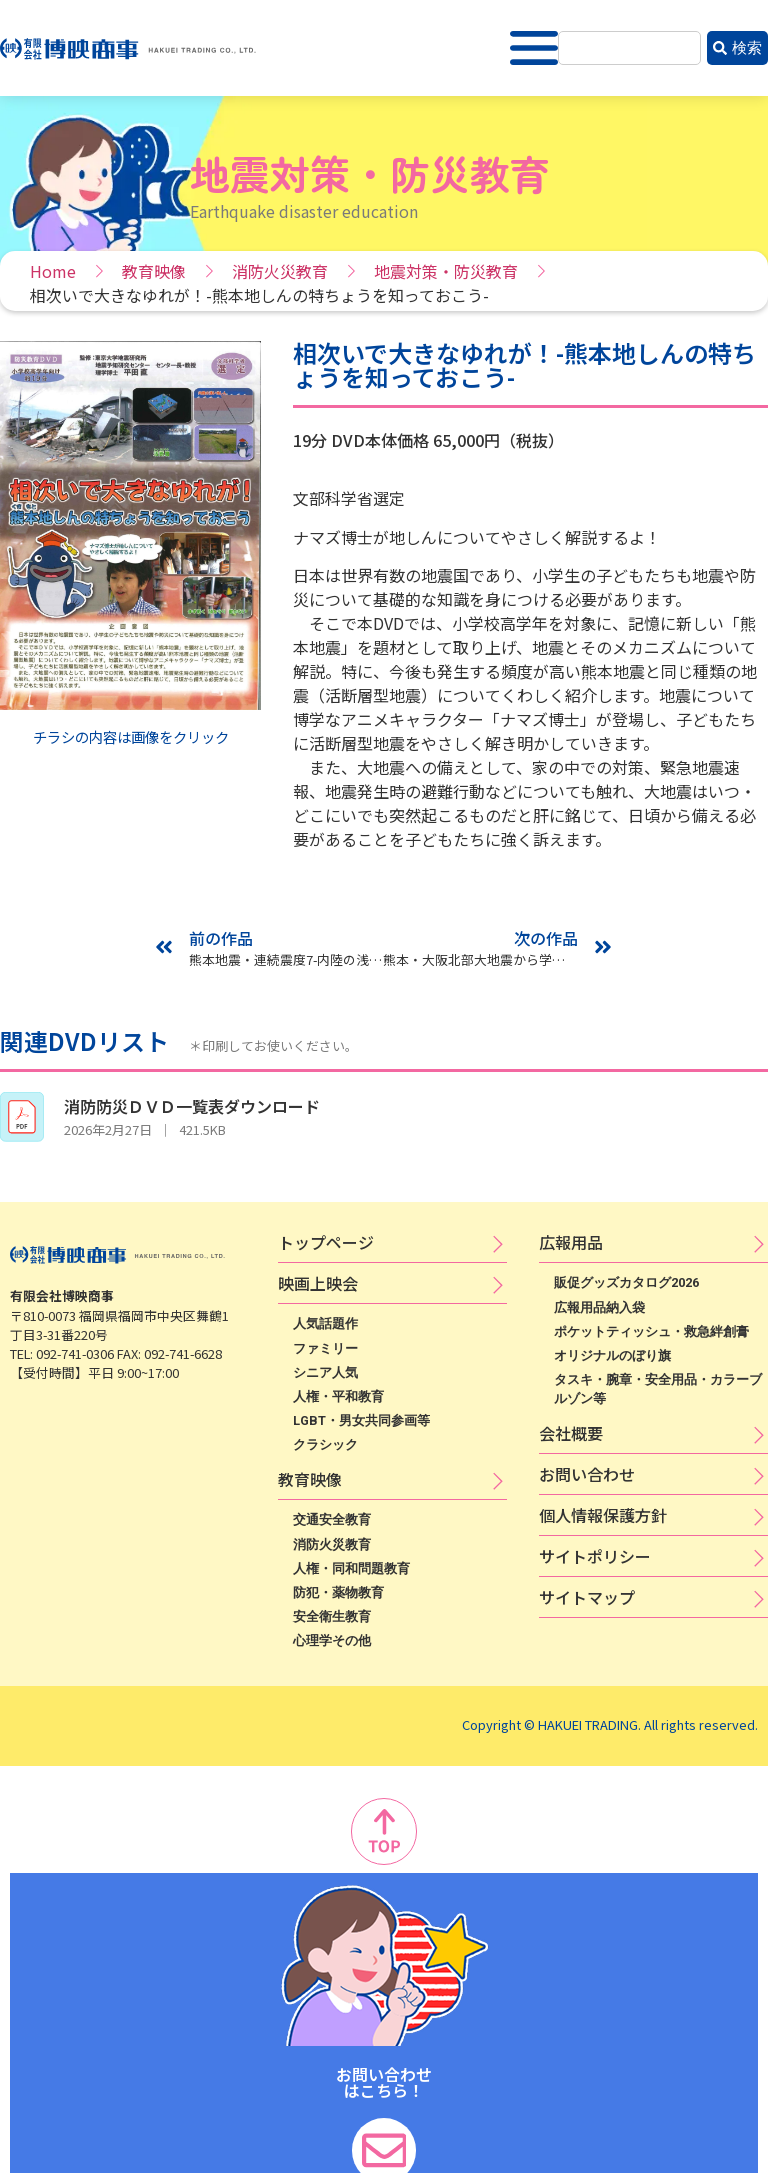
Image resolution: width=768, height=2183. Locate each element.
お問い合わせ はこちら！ (384, 2082)
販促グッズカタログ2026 (626, 1282)
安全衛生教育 (332, 1616)
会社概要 (571, 1433)
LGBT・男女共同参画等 (361, 1420)
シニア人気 (325, 1372)
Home (53, 271)
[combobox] (629, 48)
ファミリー (325, 1348)
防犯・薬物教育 (338, 1592)
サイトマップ (587, 1597)
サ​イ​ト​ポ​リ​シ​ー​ (595, 1556)
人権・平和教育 (338, 1396)
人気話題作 (325, 1323)
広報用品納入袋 (599, 1307)
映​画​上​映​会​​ (318, 1283)
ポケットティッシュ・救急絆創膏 (651, 1331)
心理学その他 (332, 1640)
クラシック (325, 1444)
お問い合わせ (587, 1474)
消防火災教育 (280, 271)
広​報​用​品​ (571, 1242)
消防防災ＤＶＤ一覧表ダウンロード (192, 1106)
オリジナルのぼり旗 (612, 1355)
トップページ (326, 1242)
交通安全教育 (332, 1519)
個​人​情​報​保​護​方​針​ (603, 1515)
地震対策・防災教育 (446, 271)
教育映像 (154, 271)
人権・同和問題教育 (351, 1568)
